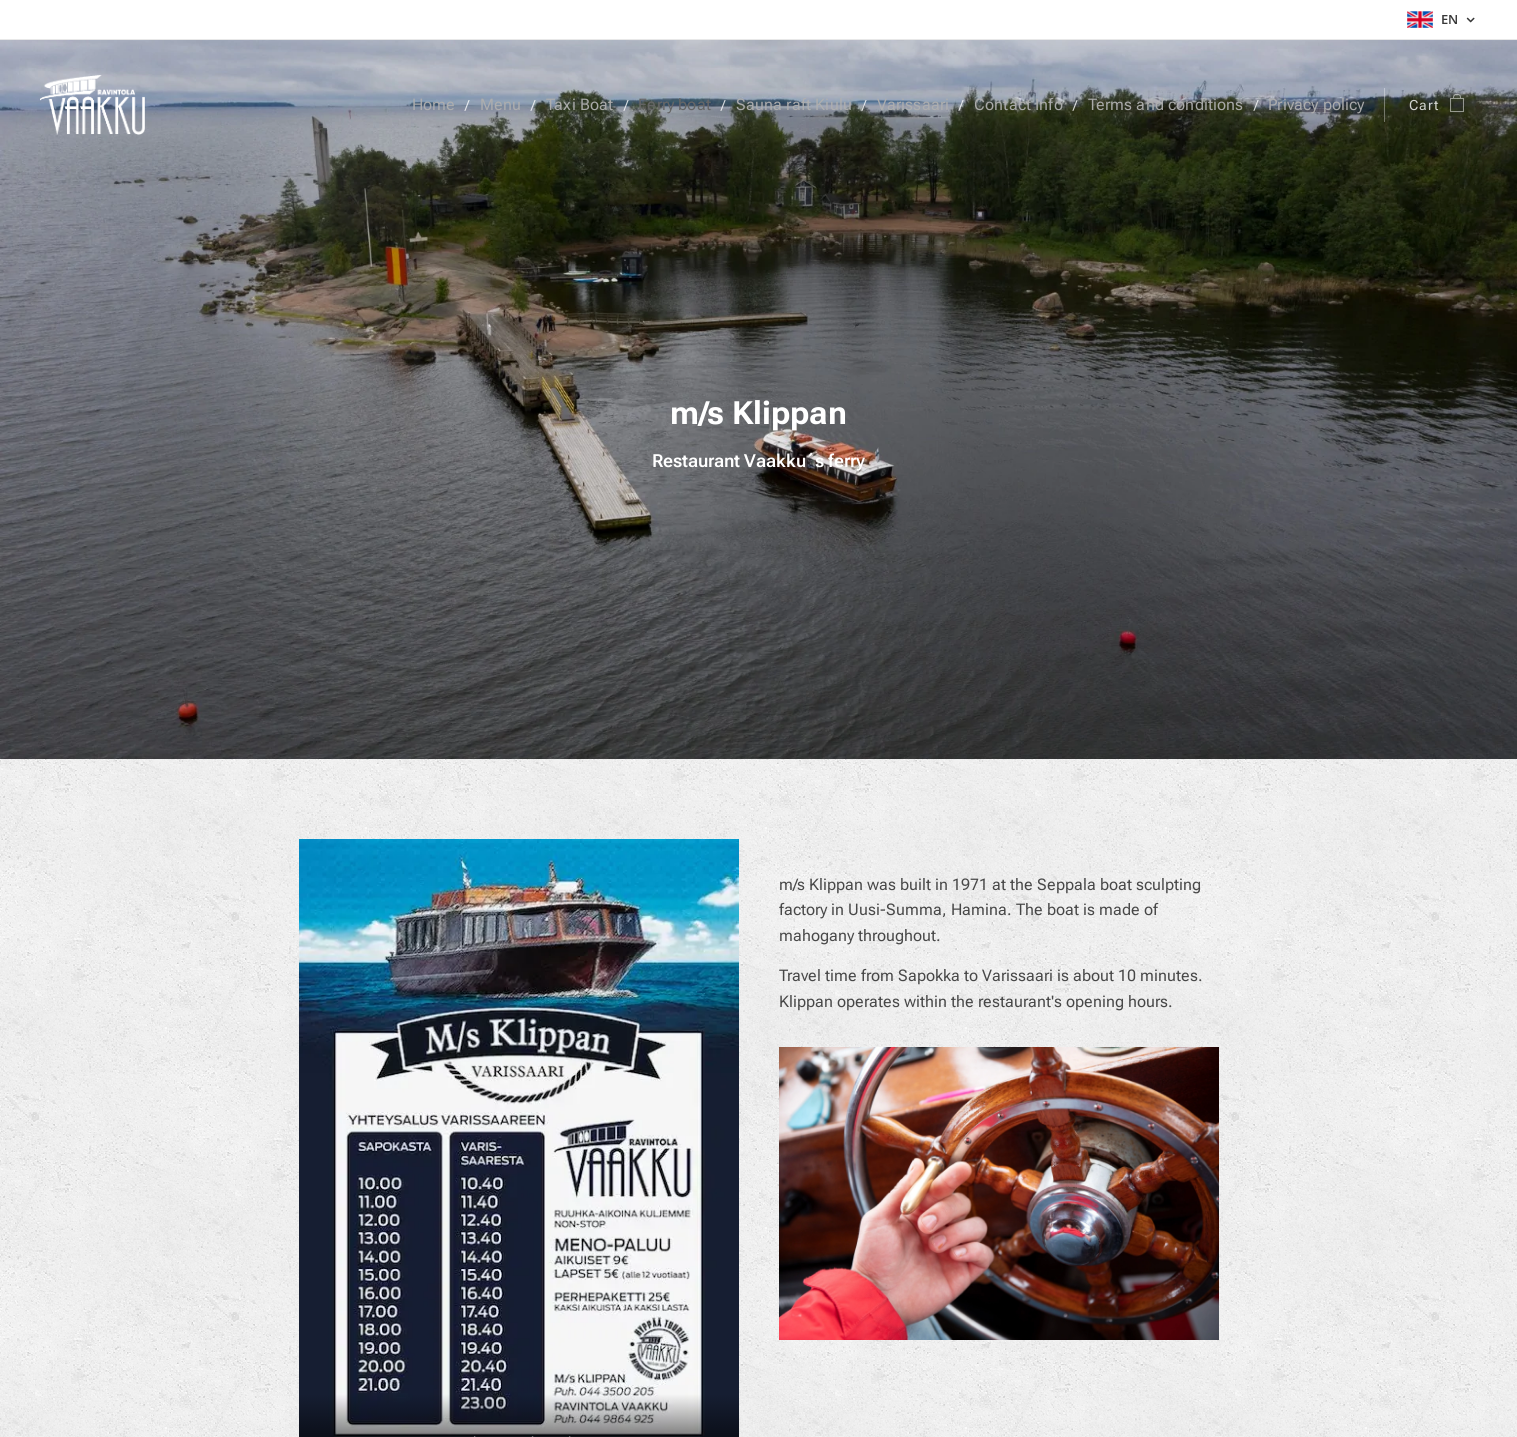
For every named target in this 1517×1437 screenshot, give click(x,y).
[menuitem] (481, 105)
